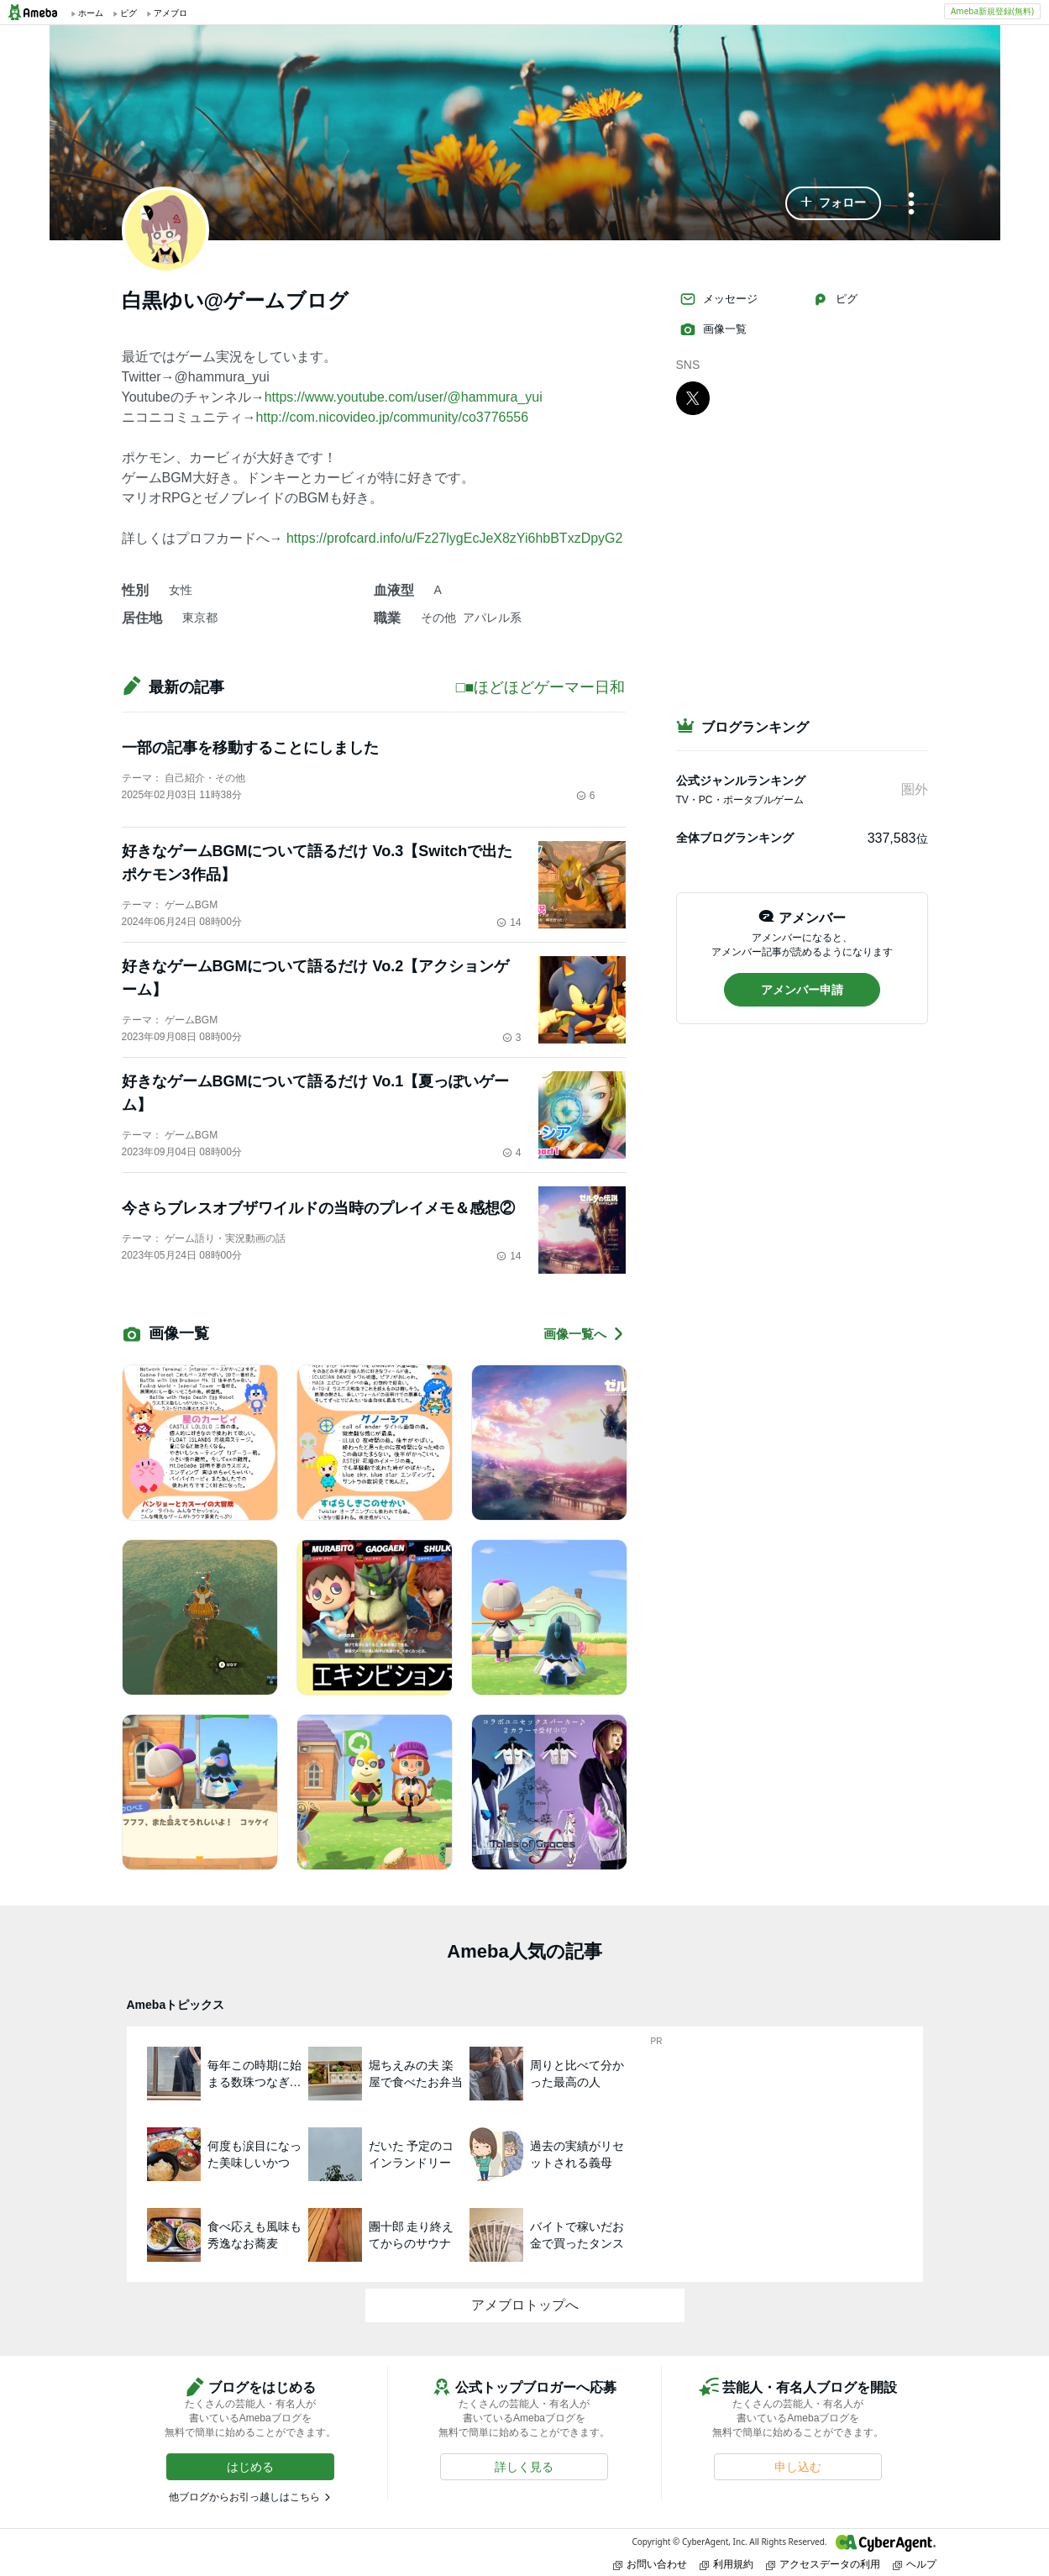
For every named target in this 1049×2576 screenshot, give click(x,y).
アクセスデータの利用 (823, 2564)
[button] (833, 203)
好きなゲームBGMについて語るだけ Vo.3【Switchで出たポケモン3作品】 (317, 863)
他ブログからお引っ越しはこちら (244, 2497)
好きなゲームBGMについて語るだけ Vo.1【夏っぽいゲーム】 (316, 1093)
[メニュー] (911, 205)
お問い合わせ (650, 2564)
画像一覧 (713, 329)
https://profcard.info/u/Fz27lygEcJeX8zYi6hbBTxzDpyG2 (454, 538)
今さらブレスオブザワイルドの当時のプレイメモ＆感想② (318, 1208)
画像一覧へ (584, 1334)
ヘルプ (914, 2564)
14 (508, 922)
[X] (693, 397)
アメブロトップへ (525, 2305)
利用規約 (726, 2564)
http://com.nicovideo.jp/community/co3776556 (392, 417)
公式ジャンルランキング (740, 780)
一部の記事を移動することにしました (250, 747)
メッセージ (718, 299)
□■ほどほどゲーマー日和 (541, 687)
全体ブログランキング (735, 837)
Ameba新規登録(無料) (992, 11)
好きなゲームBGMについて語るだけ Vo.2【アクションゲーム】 (316, 978)
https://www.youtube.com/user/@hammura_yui (404, 397)
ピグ (835, 299)
